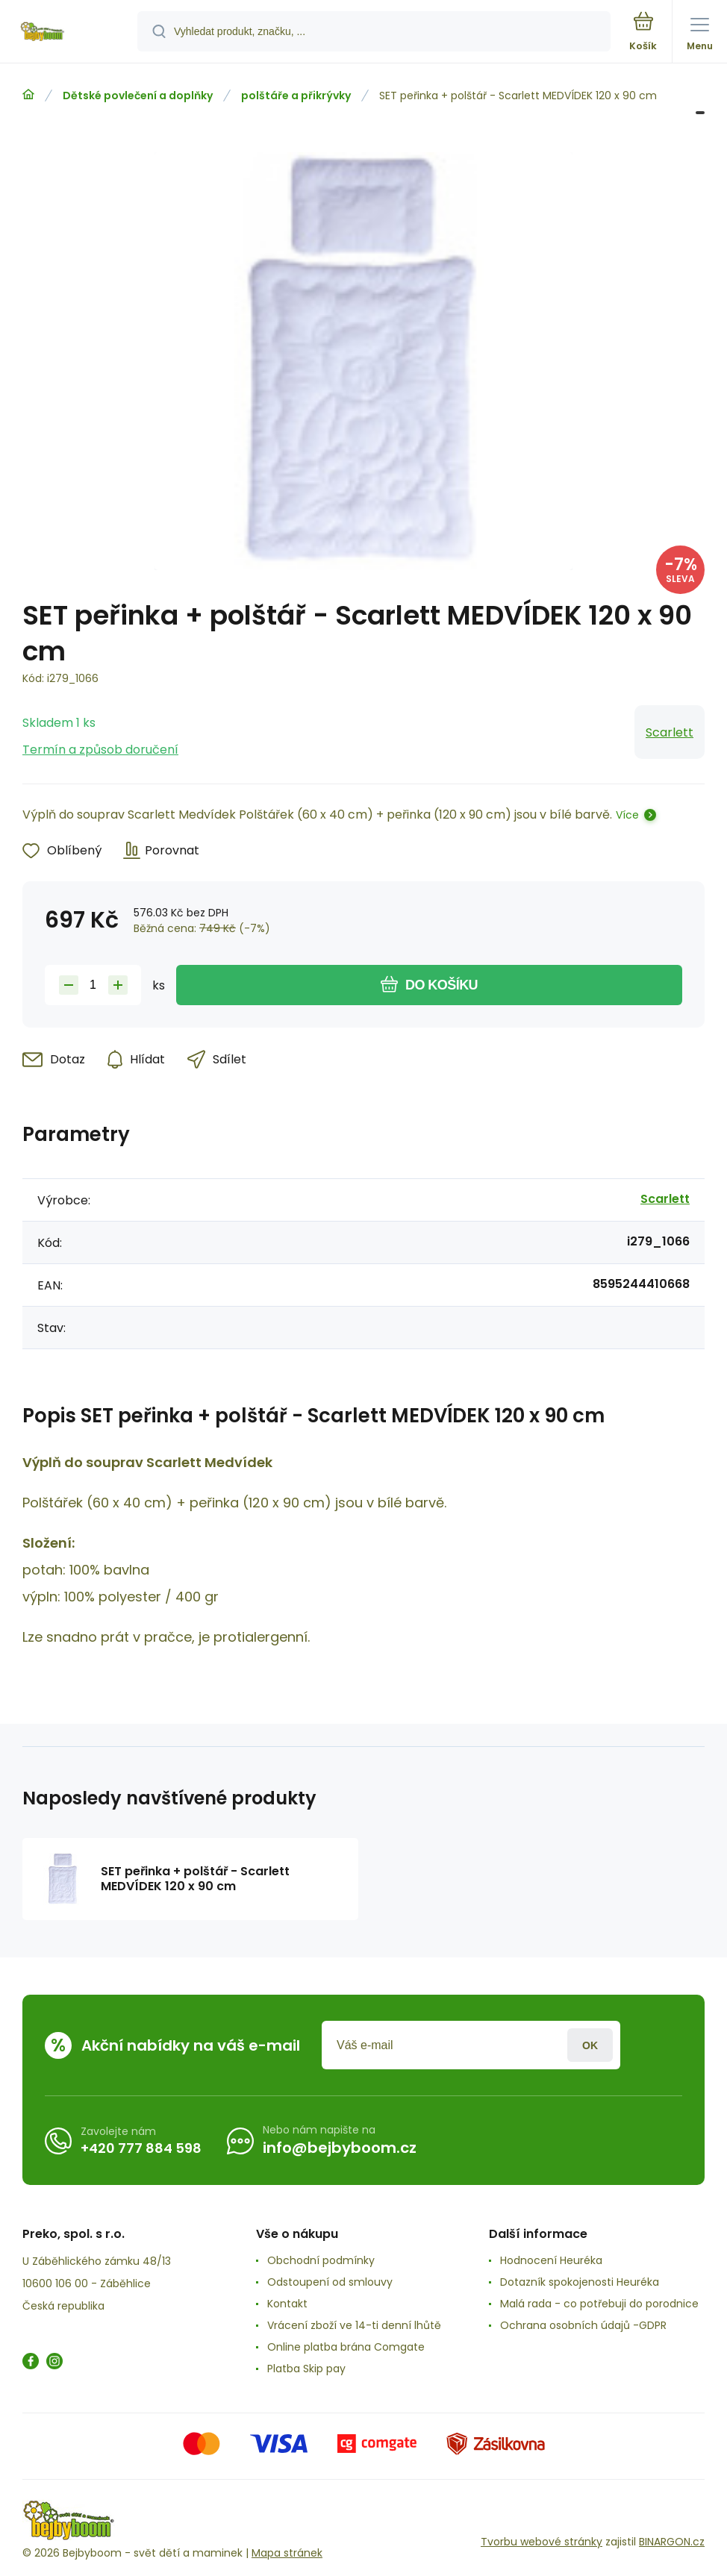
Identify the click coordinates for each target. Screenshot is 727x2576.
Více (627, 814)
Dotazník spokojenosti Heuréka (579, 2282)
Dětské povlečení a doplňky (138, 95)
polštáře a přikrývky (296, 95)
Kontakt (287, 2303)
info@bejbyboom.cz (339, 2147)
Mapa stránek (287, 2552)
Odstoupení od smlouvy (330, 2282)
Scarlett (669, 732)
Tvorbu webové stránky (541, 2541)
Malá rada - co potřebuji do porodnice (599, 2303)
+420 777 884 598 (141, 2148)
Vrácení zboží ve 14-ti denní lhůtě (354, 2325)
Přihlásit (590, 2045)
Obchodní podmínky (321, 2260)
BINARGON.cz (672, 2541)
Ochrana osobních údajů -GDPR (583, 2325)
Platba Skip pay (306, 2368)
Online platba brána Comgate (346, 2346)
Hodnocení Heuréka (551, 2260)
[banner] (69, 32)
